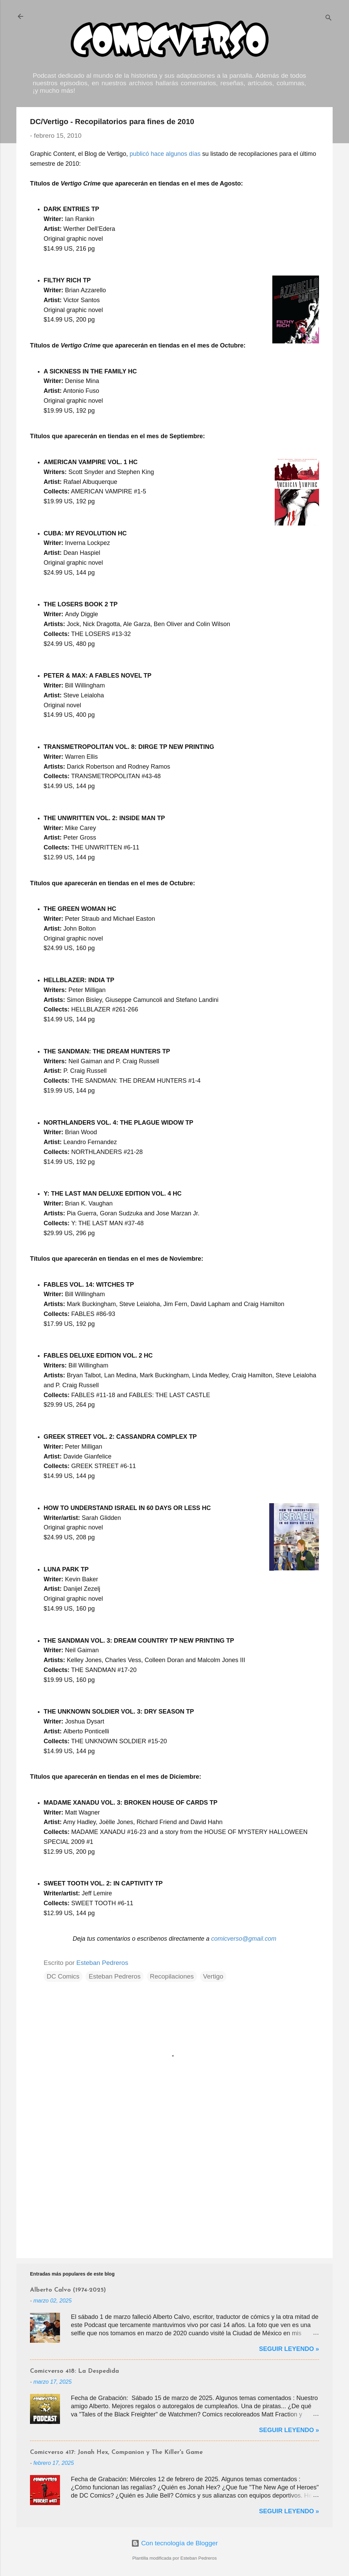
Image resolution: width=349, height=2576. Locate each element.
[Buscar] (328, 18)
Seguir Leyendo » (289, 2348)
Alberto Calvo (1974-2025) (68, 2290)
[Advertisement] (174, 2194)
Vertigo (213, 1976)
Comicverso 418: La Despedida (74, 2371)
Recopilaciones (172, 1976)
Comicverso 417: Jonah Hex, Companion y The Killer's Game (116, 2452)
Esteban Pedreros (114, 1976)
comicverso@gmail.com (243, 1938)
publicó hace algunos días (165, 153)
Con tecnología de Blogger (174, 2543)
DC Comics (63, 1976)
